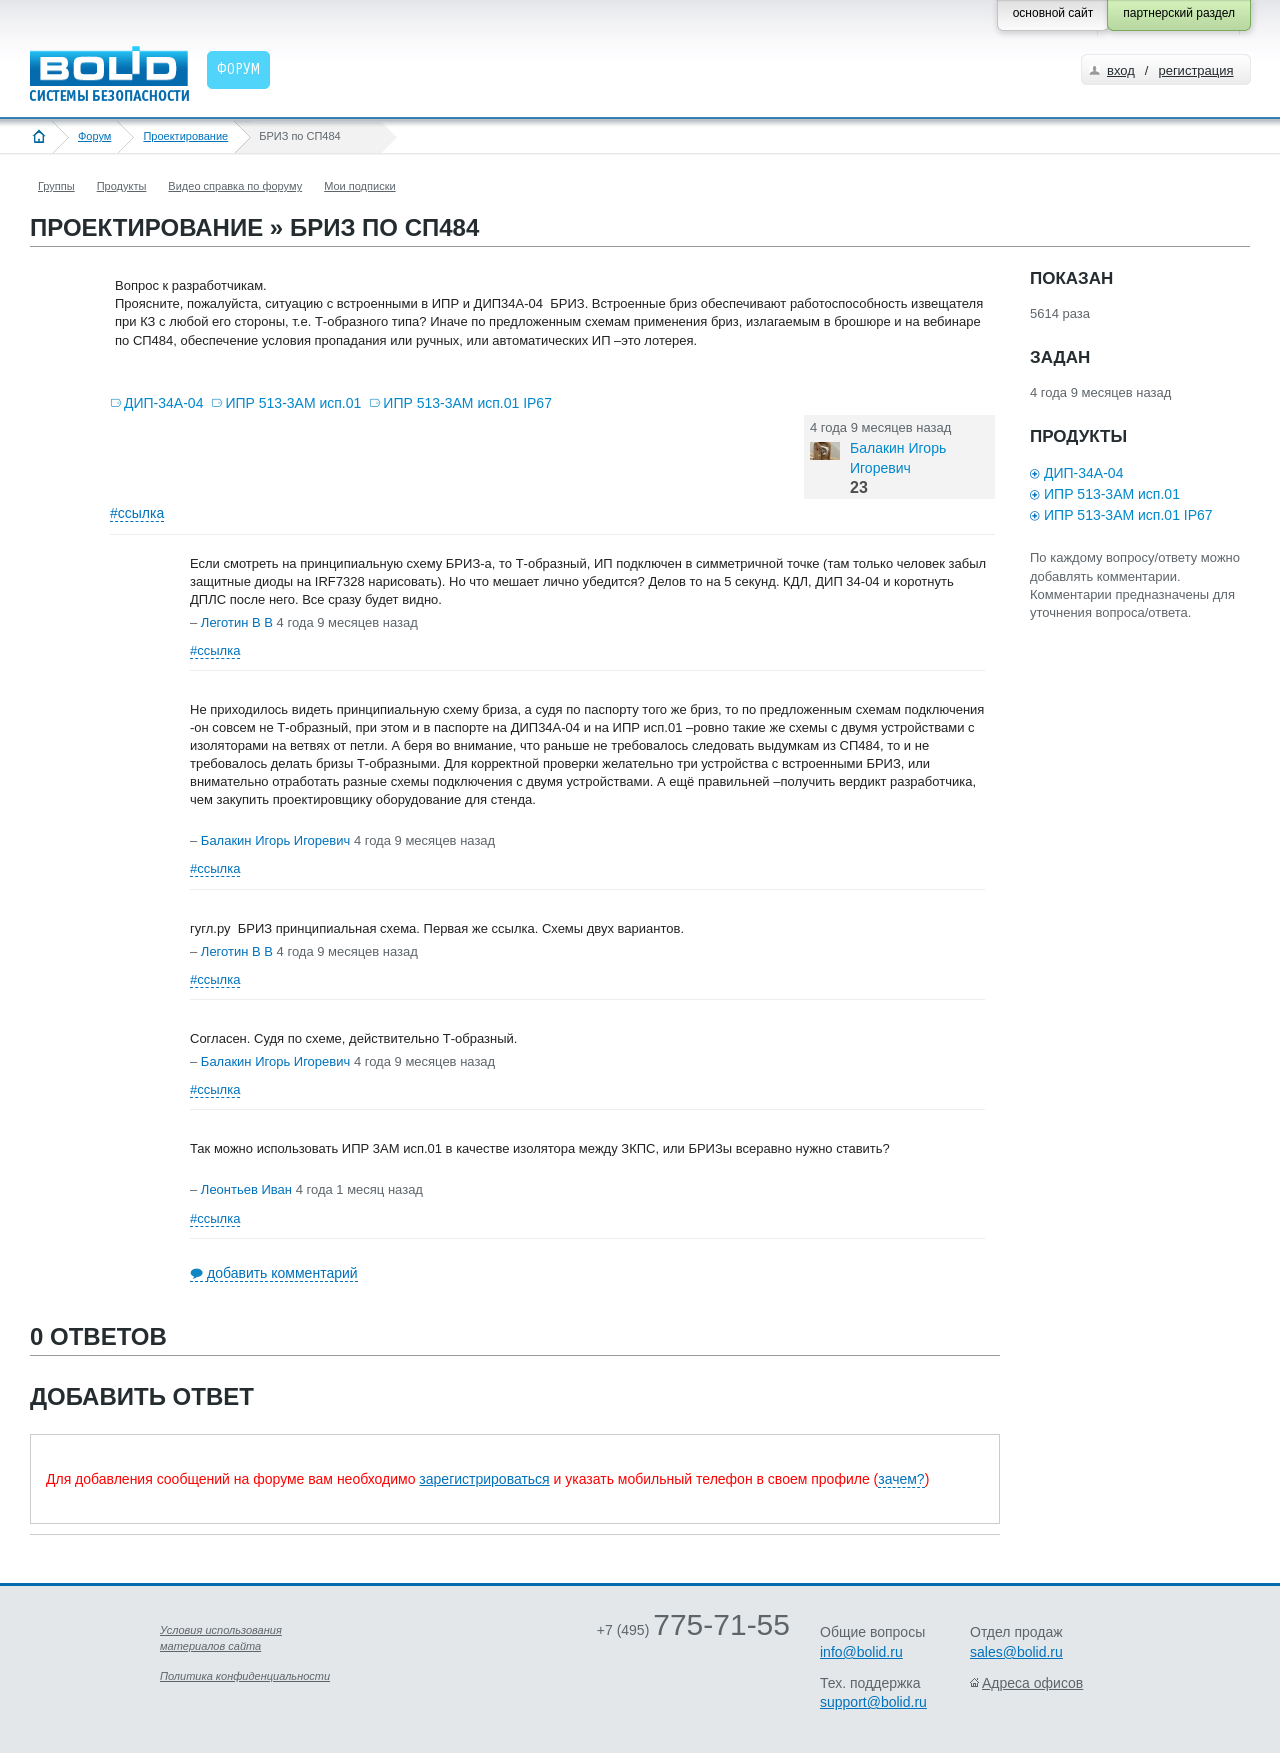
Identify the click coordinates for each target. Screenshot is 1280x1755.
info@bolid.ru (861, 1652)
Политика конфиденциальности (245, 1676)
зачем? (901, 1479)
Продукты (122, 186)
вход (1121, 70)
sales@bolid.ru (1016, 1652)
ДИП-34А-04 (163, 403)
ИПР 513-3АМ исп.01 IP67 (467, 403)
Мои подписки (359, 186)
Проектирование (185, 136)
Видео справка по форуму (235, 186)
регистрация (1195, 70)
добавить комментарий (282, 1273)
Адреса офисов (1032, 1683)
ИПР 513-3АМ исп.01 (293, 403)
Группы (56, 186)
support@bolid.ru (873, 1702)
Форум (94, 136)
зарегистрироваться (484, 1479)
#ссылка (137, 513)
